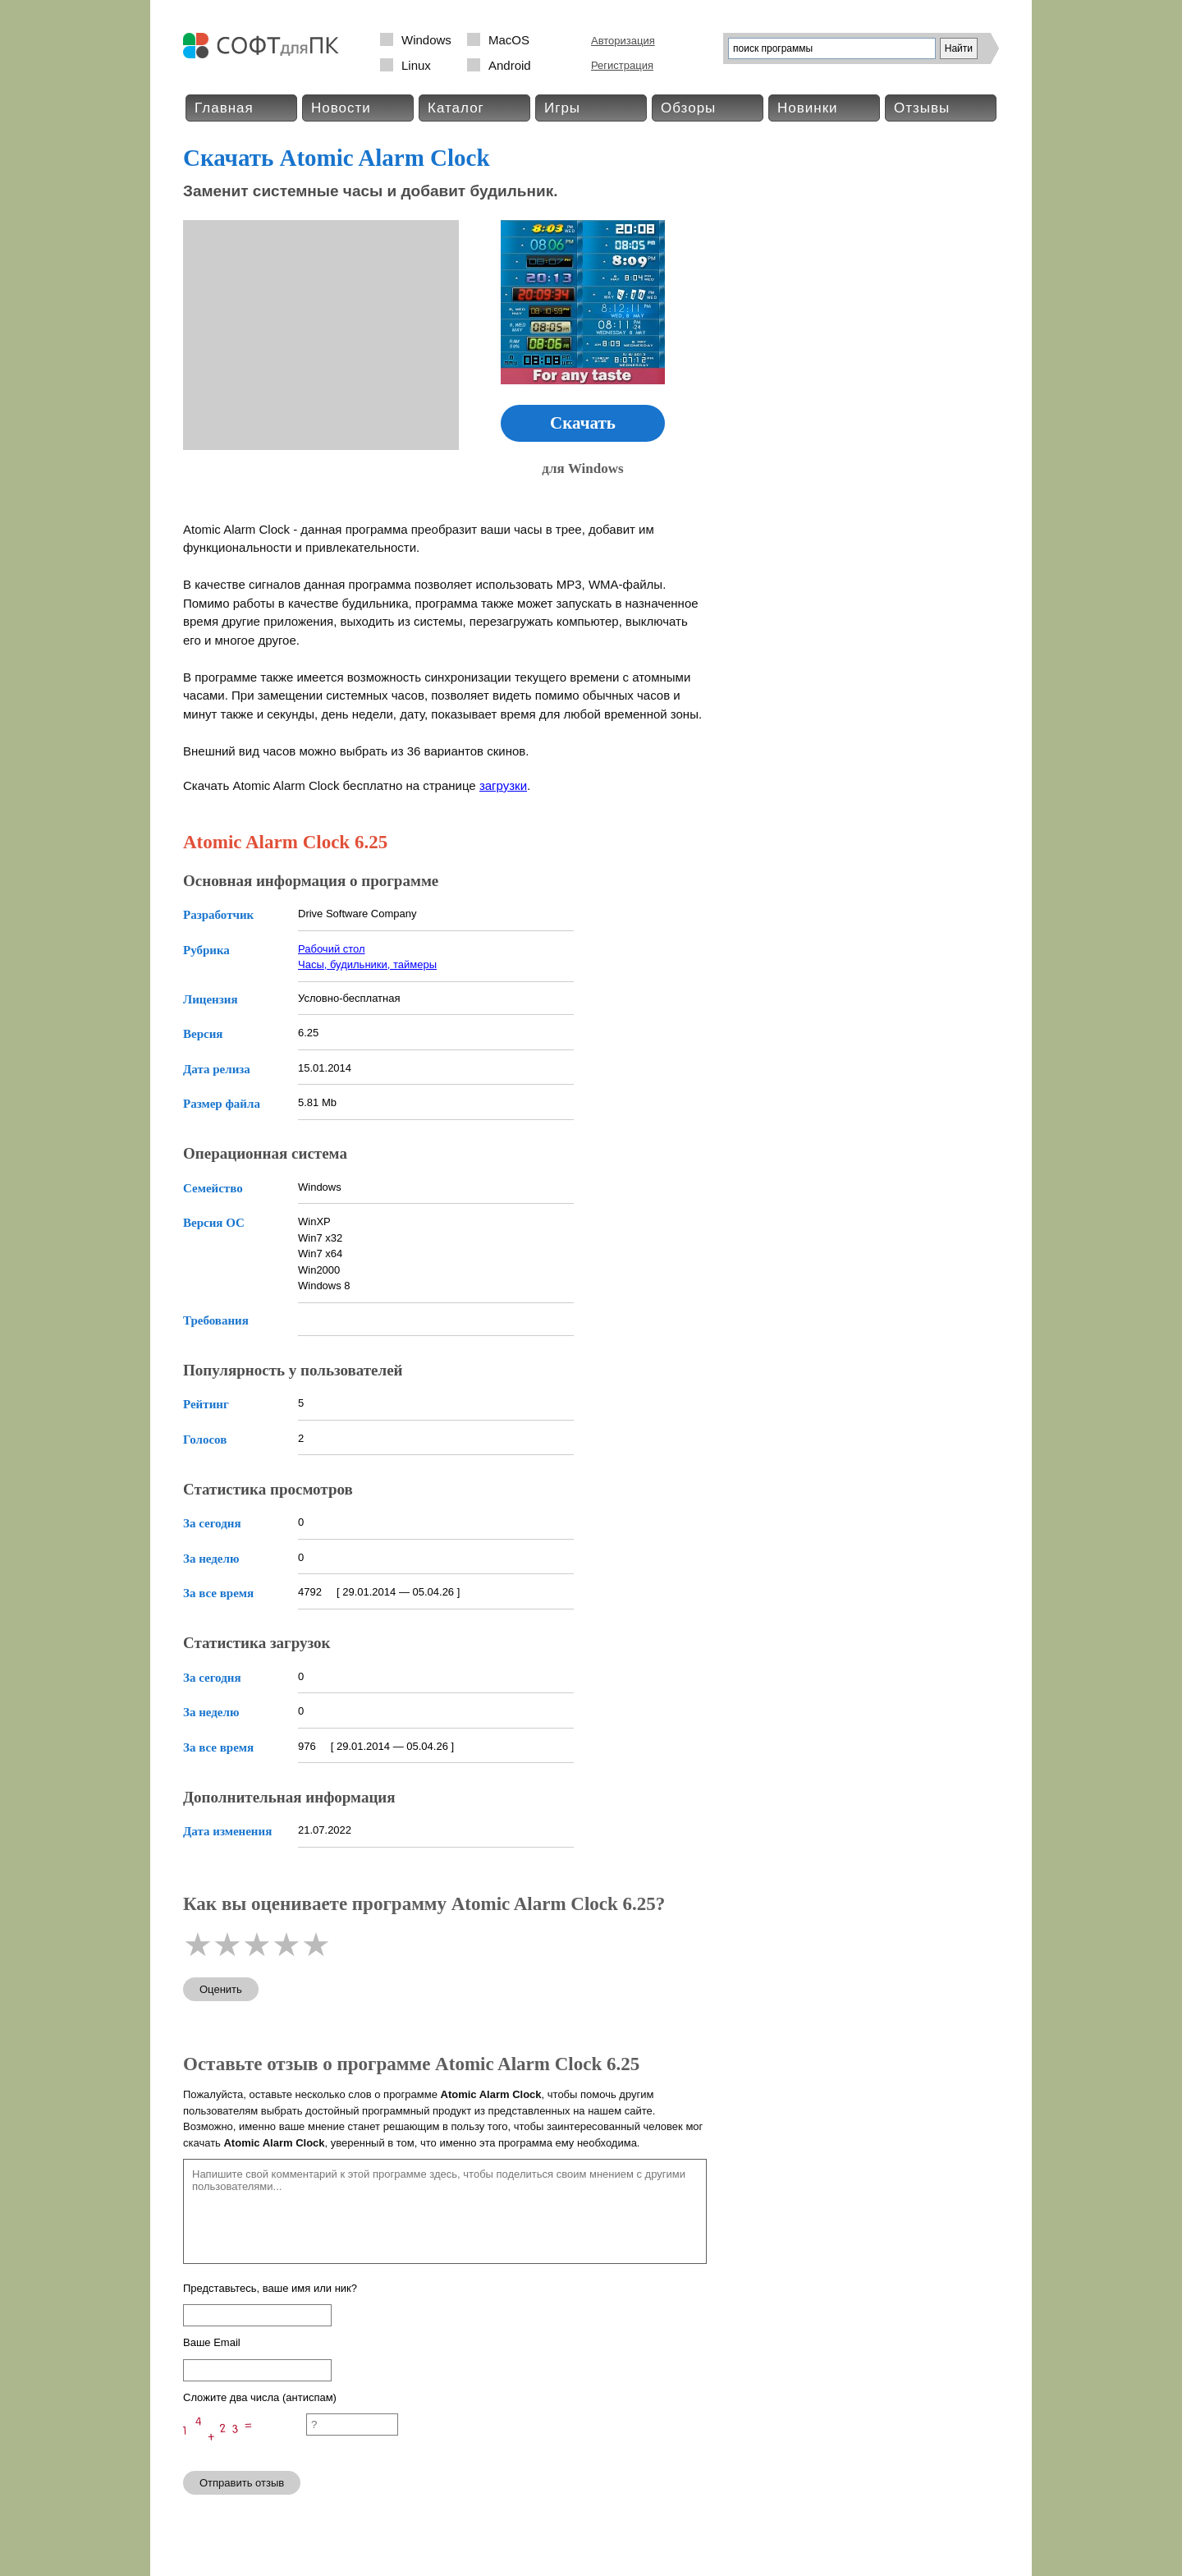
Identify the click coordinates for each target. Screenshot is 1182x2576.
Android (509, 65)
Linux (416, 65)
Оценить (220, 1989)
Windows (426, 40)
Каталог (456, 108)
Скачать (583, 423)
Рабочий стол (331, 949)
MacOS (508, 40)
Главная (224, 108)
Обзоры (688, 108)
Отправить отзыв (241, 2483)
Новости (341, 108)
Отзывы (922, 108)
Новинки (807, 108)
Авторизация (623, 40)
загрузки (503, 785)
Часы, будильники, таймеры (367, 964)
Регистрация (622, 65)
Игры (562, 108)
